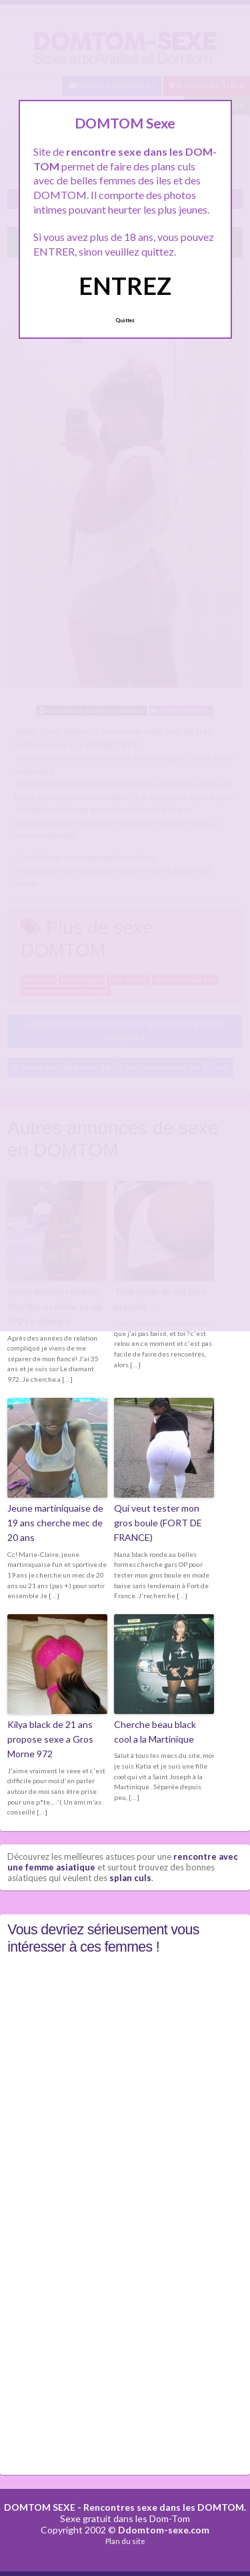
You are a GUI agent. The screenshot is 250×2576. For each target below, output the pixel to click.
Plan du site (125, 2541)
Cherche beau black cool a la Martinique (155, 1732)
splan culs (130, 1877)
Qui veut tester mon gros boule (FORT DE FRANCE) (158, 1523)
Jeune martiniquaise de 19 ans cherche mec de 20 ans (55, 1523)
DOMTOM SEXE (39, 2507)
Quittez (125, 320)
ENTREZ (125, 285)
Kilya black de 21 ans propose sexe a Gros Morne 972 (50, 1739)
